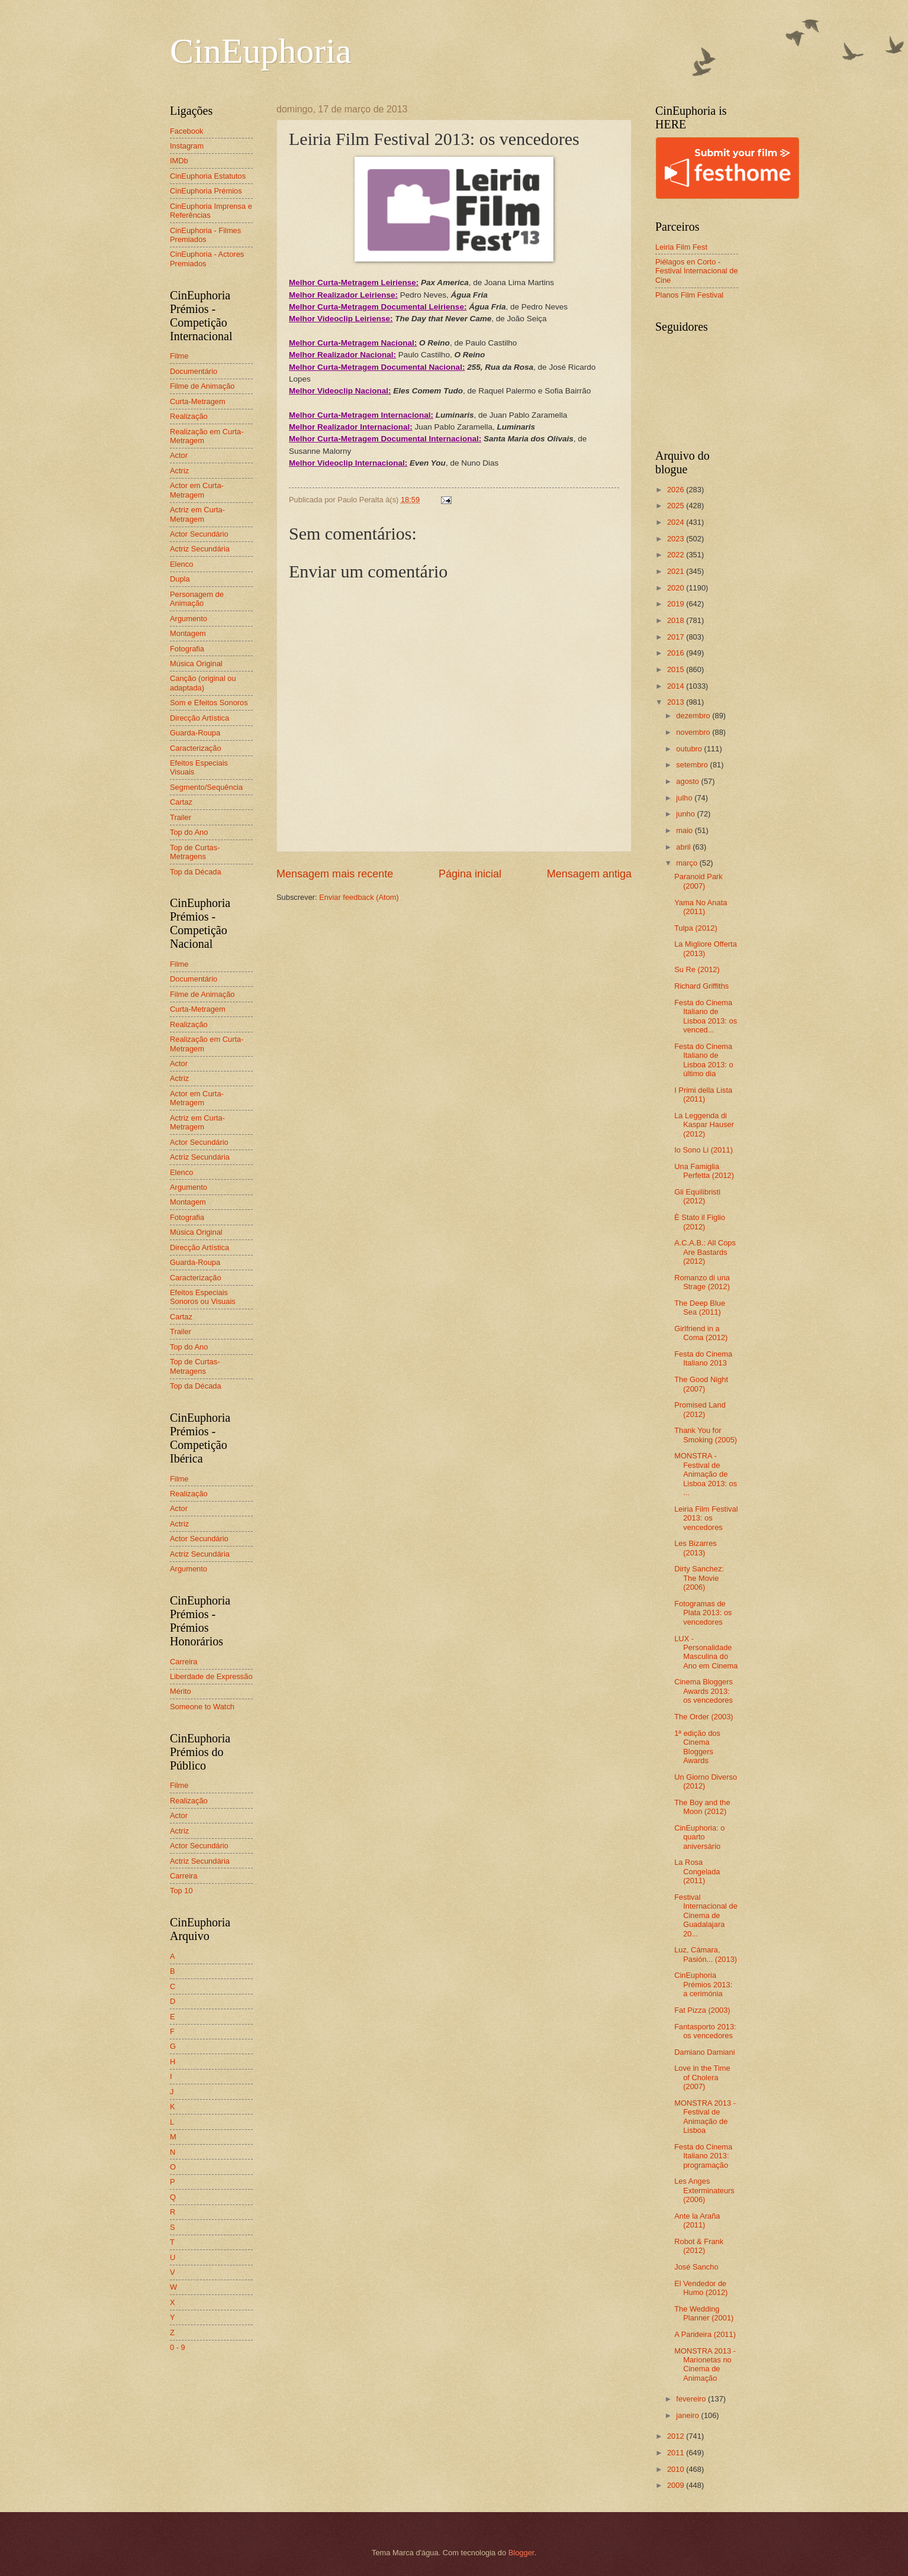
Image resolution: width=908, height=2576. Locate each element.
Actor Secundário (199, 534)
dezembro (694, 715)
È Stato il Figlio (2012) (699, 1222)
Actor (179, 455)
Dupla (180, 578)
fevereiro (692, 2398)
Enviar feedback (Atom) (359, 897)
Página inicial (470, 874)
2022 (676, 554)
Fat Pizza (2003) (702, 2010)
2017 (676, 636)
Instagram (187, 145)
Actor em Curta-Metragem (197, 490)
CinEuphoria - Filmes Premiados (205, 235)
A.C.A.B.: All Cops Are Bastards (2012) (705, 1252)
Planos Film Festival (689, 294)
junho (686, 813)
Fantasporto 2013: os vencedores (705, 2031)
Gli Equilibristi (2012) (697, 1196)
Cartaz (181, 802)
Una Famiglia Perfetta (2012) (704, 1171)
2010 (676, 2469)
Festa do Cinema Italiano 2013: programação (703, 2156)
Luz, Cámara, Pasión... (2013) (705, 1954)
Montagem (188, 633)
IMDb (179, 160)
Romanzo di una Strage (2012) (702, 1282)
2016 (676, 652)
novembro (694, 732)
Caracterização (195, 748)
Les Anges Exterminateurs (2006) (704, 2190)
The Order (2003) (703, 1716)
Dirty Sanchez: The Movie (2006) (699, 1578)
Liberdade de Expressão (211, 1676)
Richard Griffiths (701, 986)
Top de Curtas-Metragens (195, 852)
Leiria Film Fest (681, 247)
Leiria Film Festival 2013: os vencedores (706, 1518)
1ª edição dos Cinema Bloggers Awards (697, 1747)
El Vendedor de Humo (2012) (700, 2288)
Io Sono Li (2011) (703, 1149)
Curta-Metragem (198, 401)
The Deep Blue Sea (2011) (699, 1307)
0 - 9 (177, 2347)
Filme (179, 355)
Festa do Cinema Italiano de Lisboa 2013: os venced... (705, 1016)
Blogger (521, 2552)
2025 (676, 505)
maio (685, 830)
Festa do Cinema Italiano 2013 (703, 1358)
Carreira (184, 1661)
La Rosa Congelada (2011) (697, 1871)
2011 (676, 2452)
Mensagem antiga (589, 874)
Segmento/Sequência (206, 787)
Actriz (179, 470)
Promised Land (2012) (700, 1409)
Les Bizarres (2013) (695, 1548)
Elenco (181, 564)
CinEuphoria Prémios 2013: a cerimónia (703, 1984)
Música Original (196, 663)
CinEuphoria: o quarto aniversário (699, 1837)
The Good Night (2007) (701, 1384)
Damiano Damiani (704, 2052)
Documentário (193, 371)
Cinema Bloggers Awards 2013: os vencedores (703, 1691)
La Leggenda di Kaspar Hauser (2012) (704, 1124)
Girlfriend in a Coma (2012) (700, 1333)
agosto (688, 781)
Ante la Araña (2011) (697, 2220)
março (687, 862)
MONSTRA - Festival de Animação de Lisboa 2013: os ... (705, 1474)
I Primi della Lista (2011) (703, 1094)
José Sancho (696, 2266)
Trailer (180, 817)
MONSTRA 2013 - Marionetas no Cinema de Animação (705, 2364)
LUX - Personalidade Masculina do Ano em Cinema (706, 1652)
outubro (690, 748)
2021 (676, 571)
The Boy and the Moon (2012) (702, 1807)
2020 (676, 587)
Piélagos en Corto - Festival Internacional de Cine (696, 271)
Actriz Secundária (200, 548)
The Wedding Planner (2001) (703, 2313)
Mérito (180, 1691)
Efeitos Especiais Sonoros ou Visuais (203, 1297)
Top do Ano (189, 832)
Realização (189, 416)
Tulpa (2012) (695, 928)
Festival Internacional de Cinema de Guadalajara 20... (706, 1915)
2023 (676, 538)
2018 (676, 620)
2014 (676, 686)
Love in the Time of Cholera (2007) (702, 2077)
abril (684, 846)
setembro (693, 764)
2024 (676, 522)
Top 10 (181, 1890)
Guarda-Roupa (195, 732)
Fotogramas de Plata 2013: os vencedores (703, 1612)
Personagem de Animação (197, 599)
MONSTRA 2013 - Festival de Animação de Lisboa (705, 2117)
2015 (676, 669)
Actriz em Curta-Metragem (197, 514)
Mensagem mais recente (334, 874)
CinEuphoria (261, 50)
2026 (676, 489)
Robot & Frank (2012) (698, 2246)
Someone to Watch (202, 1706)
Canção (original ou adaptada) (203, 683)
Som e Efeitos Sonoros (209, 702)
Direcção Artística (199, 718)
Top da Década (195, 871)
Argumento (188, 618)
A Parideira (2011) (705, 2334)
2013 (676, 702)
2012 (676, 2436)
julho (685, 797)
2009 (676, 2485)
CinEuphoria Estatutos (208, 176)
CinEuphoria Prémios (206, 190)
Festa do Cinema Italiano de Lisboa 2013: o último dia (703, 1060)
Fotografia (187, 648)
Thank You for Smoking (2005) (705, 1435)
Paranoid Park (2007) (698, 881)
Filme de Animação (202, 386)
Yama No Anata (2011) (700, 907)
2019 (676, 603)
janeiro (688, 2415)
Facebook (187, 131)
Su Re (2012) (697, 969)
